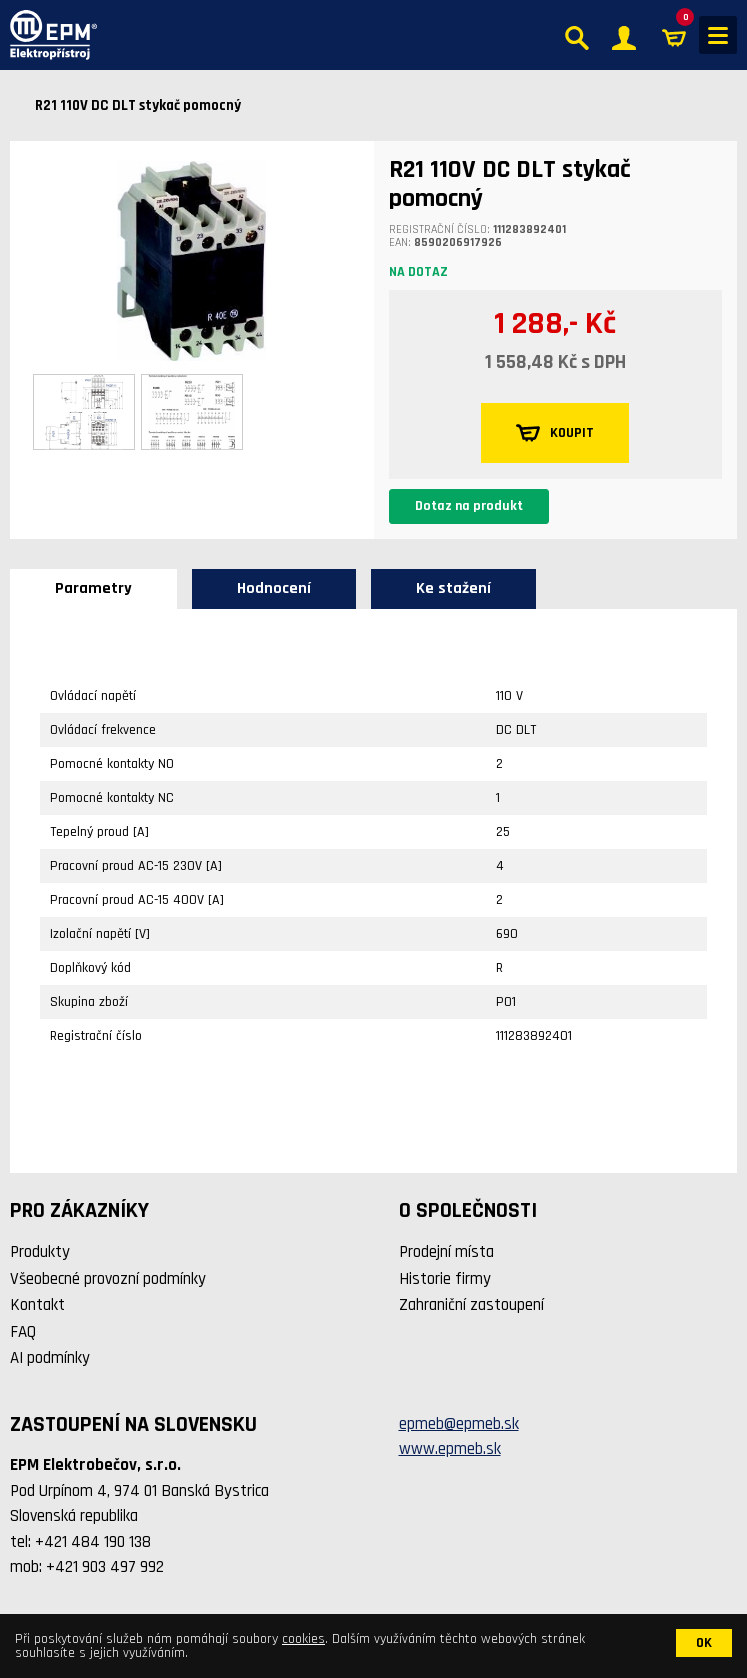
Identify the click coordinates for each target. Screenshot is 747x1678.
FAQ (23, 1332)
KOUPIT (555, 433)
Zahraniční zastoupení (471, 1305)
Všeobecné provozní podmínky (108, 1279)
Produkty (40, 1252)
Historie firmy (445, 1279)
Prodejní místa (446, 1252)
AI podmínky (50, 1358)
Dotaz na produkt (469, 506)
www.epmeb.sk (450, 1449)
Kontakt (37, 1305)
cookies (303, 1639)
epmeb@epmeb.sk (459, 1424)
